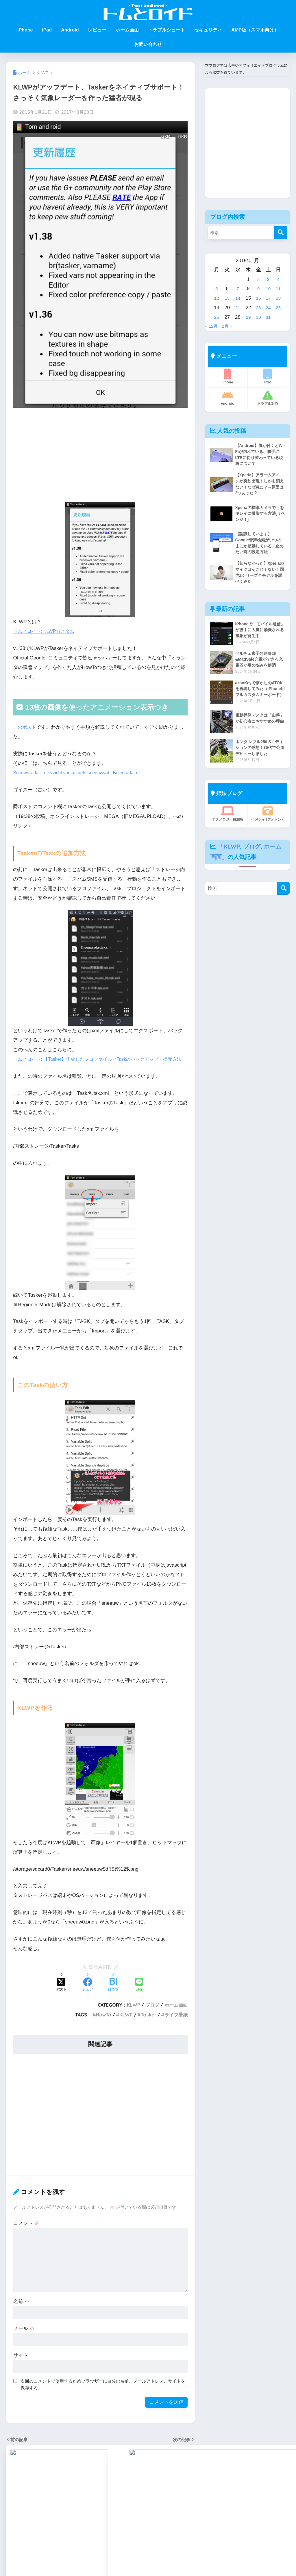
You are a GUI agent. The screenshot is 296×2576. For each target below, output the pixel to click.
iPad (47, 29)
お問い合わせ (148, 44)
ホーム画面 (127, 29)
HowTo (103, 2024)
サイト (20, 2365)
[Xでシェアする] (61, 1994)
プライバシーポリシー (214, 2555)
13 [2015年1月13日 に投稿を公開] (227, 298)
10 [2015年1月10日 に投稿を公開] (268, 288)
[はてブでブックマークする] (113, 1994)
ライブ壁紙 (176, 2024)
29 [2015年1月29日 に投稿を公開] (247, 317)
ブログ (152, 2014)
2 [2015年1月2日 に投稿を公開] (257, 279)
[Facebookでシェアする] (87, 1994)
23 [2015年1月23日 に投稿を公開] (257, 307)
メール (23, 2338)
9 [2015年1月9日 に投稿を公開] (257, 288)
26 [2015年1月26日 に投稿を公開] (216, 317)
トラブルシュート (166, 29)
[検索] (280, 232)
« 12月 (212, 326)
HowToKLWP (79, 2555)
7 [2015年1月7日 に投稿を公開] (237, 288)
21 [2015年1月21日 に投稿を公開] (237, 307)
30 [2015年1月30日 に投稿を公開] (257, 317)
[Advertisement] (100, 456)
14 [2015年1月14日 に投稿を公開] (237, 298)
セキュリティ (208, 29)
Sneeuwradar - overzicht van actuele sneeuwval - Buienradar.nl (82, 773)
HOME (148, 2534)
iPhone (25, 29)
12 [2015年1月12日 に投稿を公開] (216, 298)
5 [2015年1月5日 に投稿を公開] (216, 288)
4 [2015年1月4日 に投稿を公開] (278, 279)
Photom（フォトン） (267, 823)
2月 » (229, 326)
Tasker (148, 2024)
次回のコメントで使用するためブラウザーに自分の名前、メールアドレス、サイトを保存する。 (103, 2394)
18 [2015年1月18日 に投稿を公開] (278, 298)
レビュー (97, 29)
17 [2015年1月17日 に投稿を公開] (268, 298)
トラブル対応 (267, 398)
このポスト (25, 727)
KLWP (133, 2014)
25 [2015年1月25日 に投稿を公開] (278, 307)
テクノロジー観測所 (227, 823)
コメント (26, 2233)
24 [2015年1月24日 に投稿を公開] (268, 307)
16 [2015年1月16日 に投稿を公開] (257, 298)
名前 (21, 2311)
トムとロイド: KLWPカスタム (46, 631)
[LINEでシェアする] (139, 1995)
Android (70, 29)
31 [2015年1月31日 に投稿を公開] (268, 317)
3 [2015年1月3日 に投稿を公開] (268, 279)
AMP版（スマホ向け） (255, 29)
